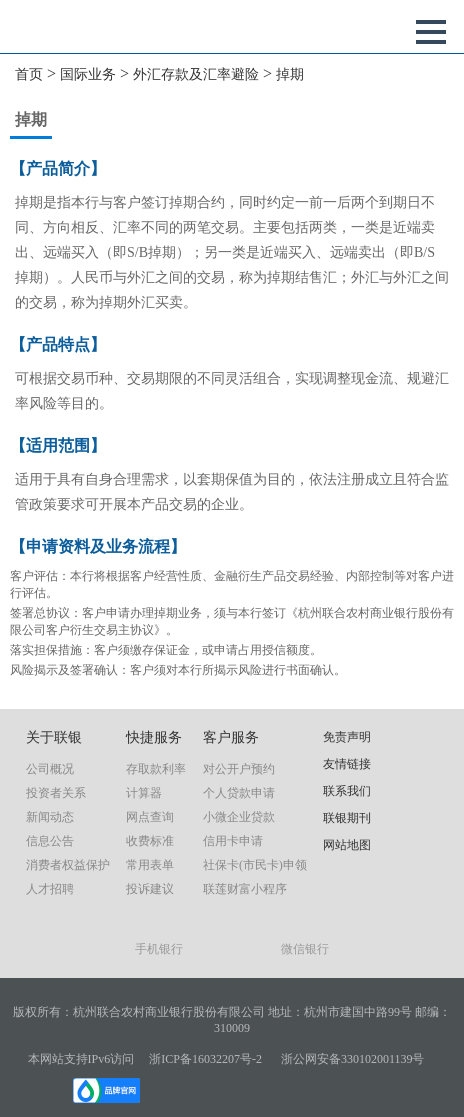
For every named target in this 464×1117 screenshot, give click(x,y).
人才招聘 (50, 889)
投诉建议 (150, 889)
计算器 (144, 793)
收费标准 (150, 841)
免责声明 (347, 737)
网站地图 (347, 845)
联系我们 (347, 791)
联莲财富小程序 (245, 889)
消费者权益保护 (68, 865)
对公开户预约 (239, 769)
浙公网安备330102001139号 (353, 1059)
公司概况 (50, 769)
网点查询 (150, 817)
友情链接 (347, 764)
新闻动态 (50, 817)
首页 (29, 74)
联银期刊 (347, 818)
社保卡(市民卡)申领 (255, 865)
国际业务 (88, 74)
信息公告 (50, 841)
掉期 (290, 74)
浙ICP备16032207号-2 (205, 1059)
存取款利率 (156, 769)
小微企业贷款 (239, 817)
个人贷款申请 (239, 793)
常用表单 (150, 865)
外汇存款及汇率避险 (196, 74)
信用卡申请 (233, 841)
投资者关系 (56, 793)
